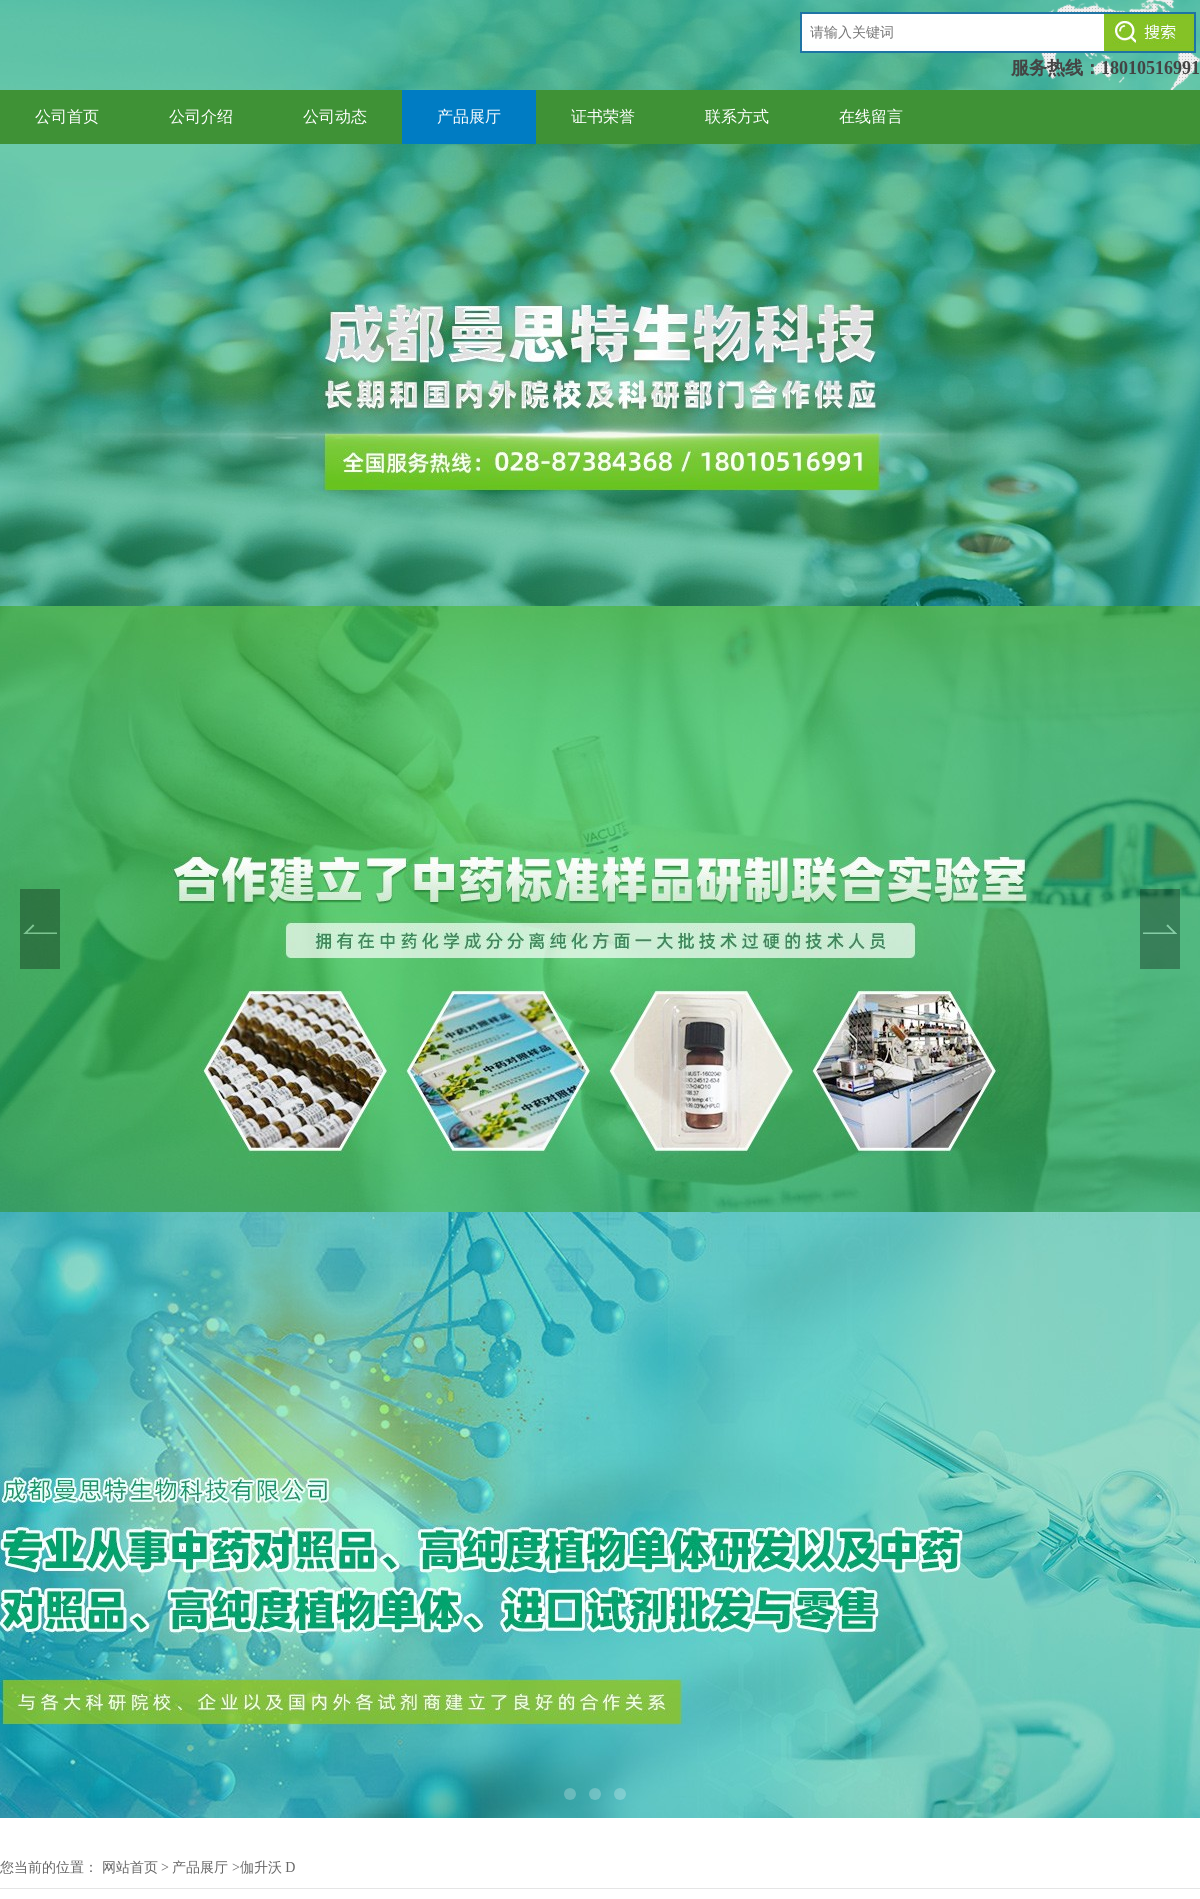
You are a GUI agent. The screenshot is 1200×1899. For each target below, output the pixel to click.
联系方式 (737, 116)
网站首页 (130, 1867)
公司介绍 (201, 116)
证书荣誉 (603, 116)
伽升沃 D (268, 1867)
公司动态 (335, 116)
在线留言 (871, 116)
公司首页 (67, 116)
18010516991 (1150, 68)
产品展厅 (469, 116)
